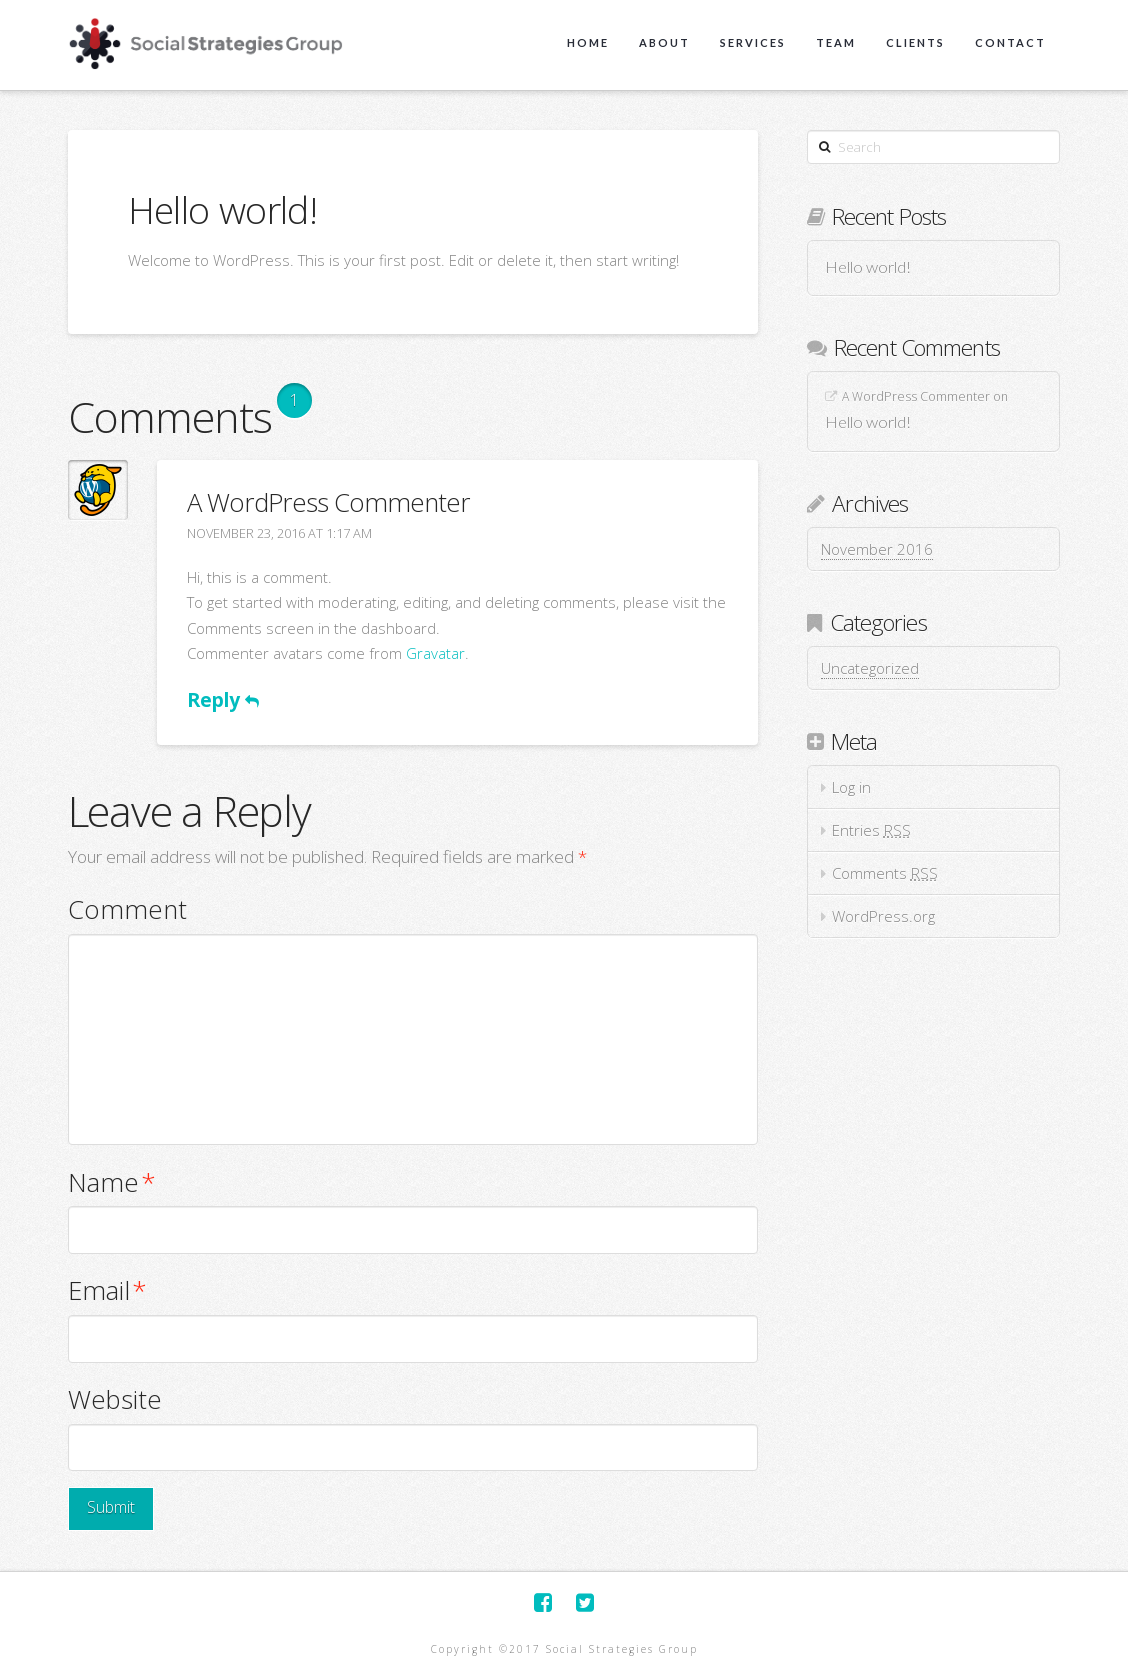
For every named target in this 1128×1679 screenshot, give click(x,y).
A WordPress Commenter (328, 502)
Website (115, 1399)
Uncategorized (870, 668)
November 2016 (877, 549)
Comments (885, 873)
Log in (851, 787)
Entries (871, 830)
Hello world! (868, 267)
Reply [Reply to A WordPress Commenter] (223, 699)
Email (108, 1290)
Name (112, 1182)
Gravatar (435, 653)
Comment (127, 909)
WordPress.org (883, 916)
